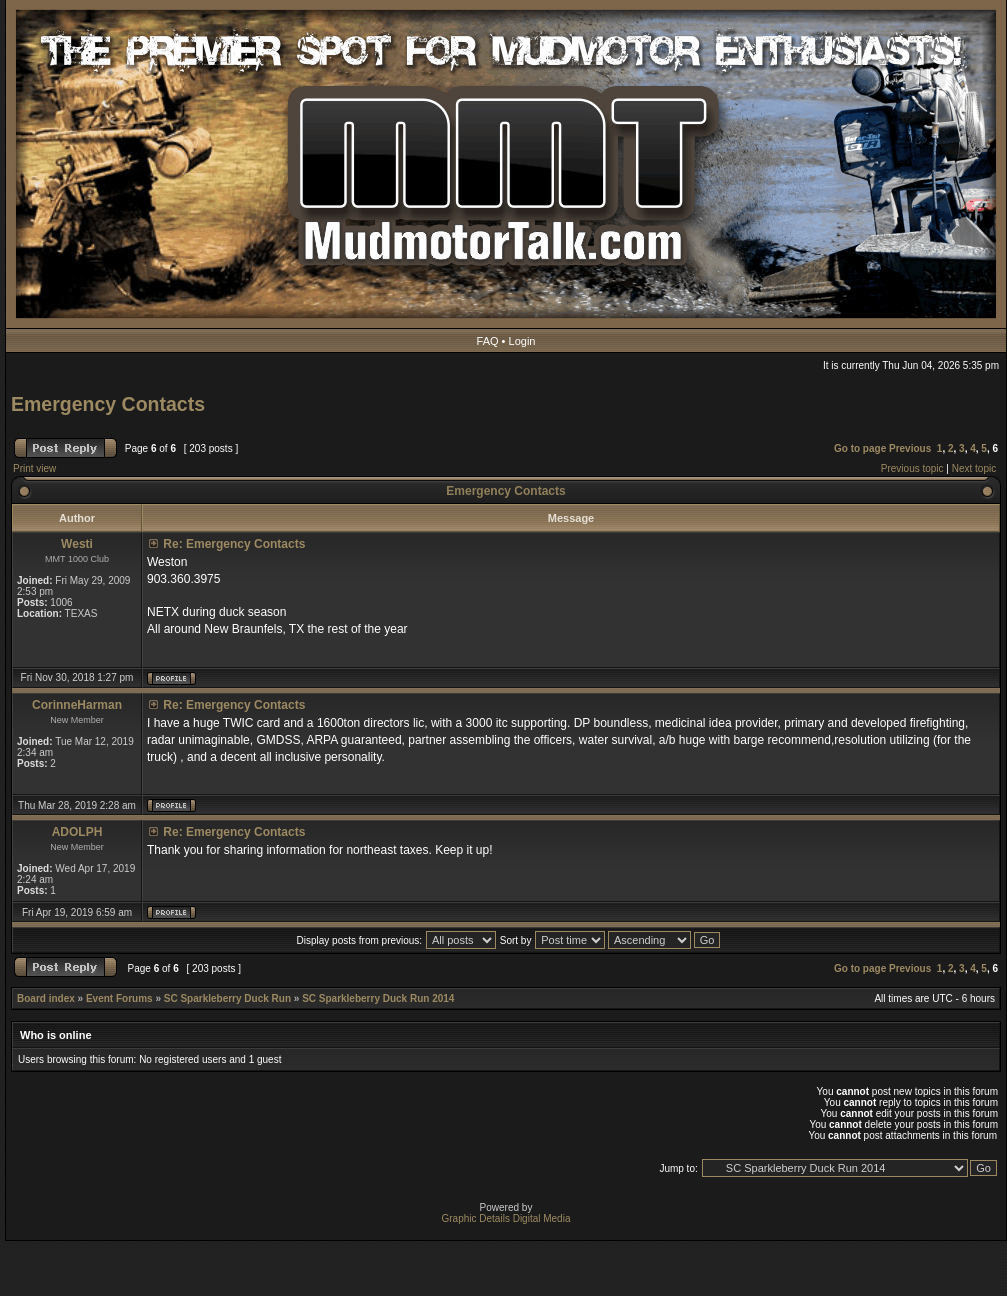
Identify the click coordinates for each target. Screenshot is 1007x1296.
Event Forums (119, 998)
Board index (46, 998)
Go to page (860, 448)
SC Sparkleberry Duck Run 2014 (378, 998)
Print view (34, 468)
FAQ (488, 341)
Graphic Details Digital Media (506, 1218)
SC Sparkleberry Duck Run (227, 998)
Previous (910, 448)
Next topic (974, 468)
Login (522, 341)
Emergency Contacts (108, 404)
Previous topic (912, 468)
